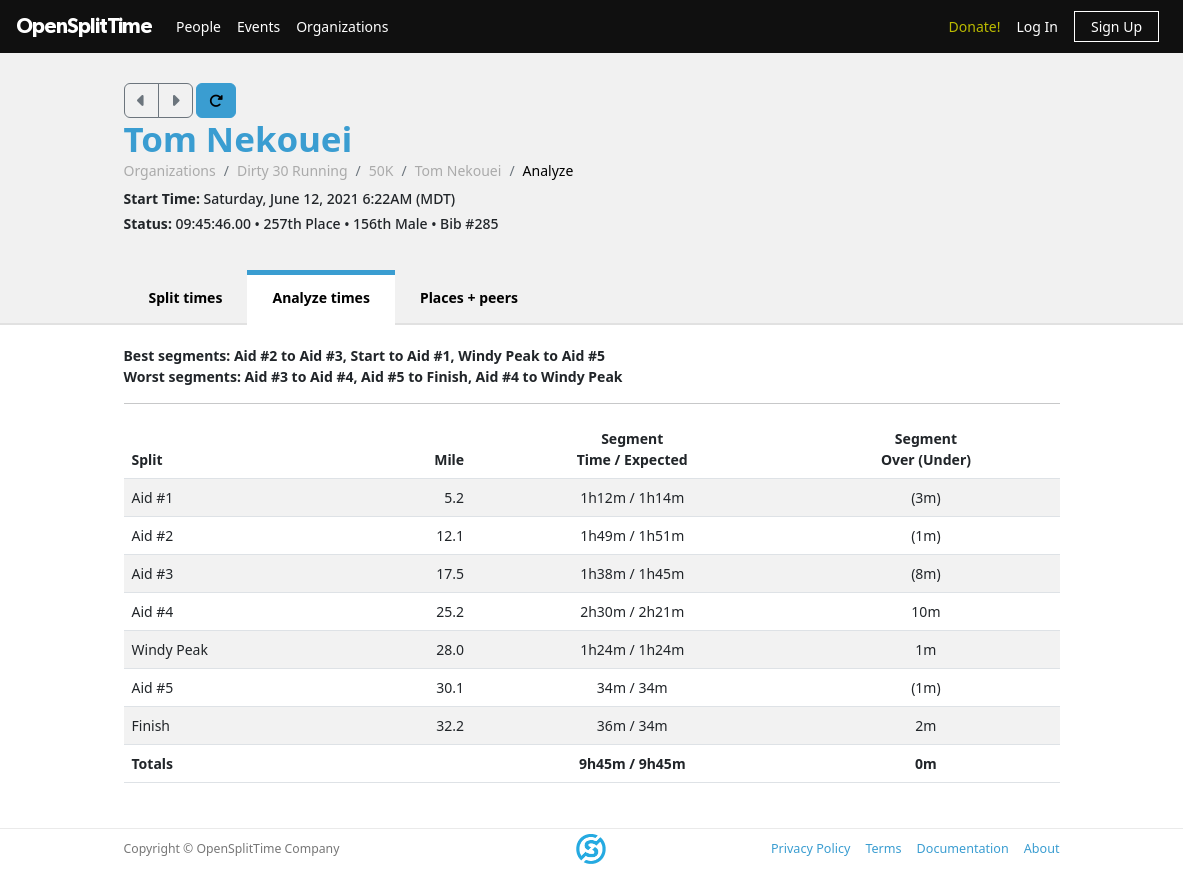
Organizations (342, 26)
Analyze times (321, 297)
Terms (883, 848)
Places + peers (469, 297)
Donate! (975, 26)
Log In (1036, 26)
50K (381, 170)
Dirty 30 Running (292, 170)
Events (258, 26)
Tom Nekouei (238, 138)
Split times (186, 297)
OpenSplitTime (84, 26)
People (198, 26)
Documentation (963, 848)
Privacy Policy (810, 848)
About (1042, 848)
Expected (656, 459)
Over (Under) (926, 459)
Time (594, 459)
